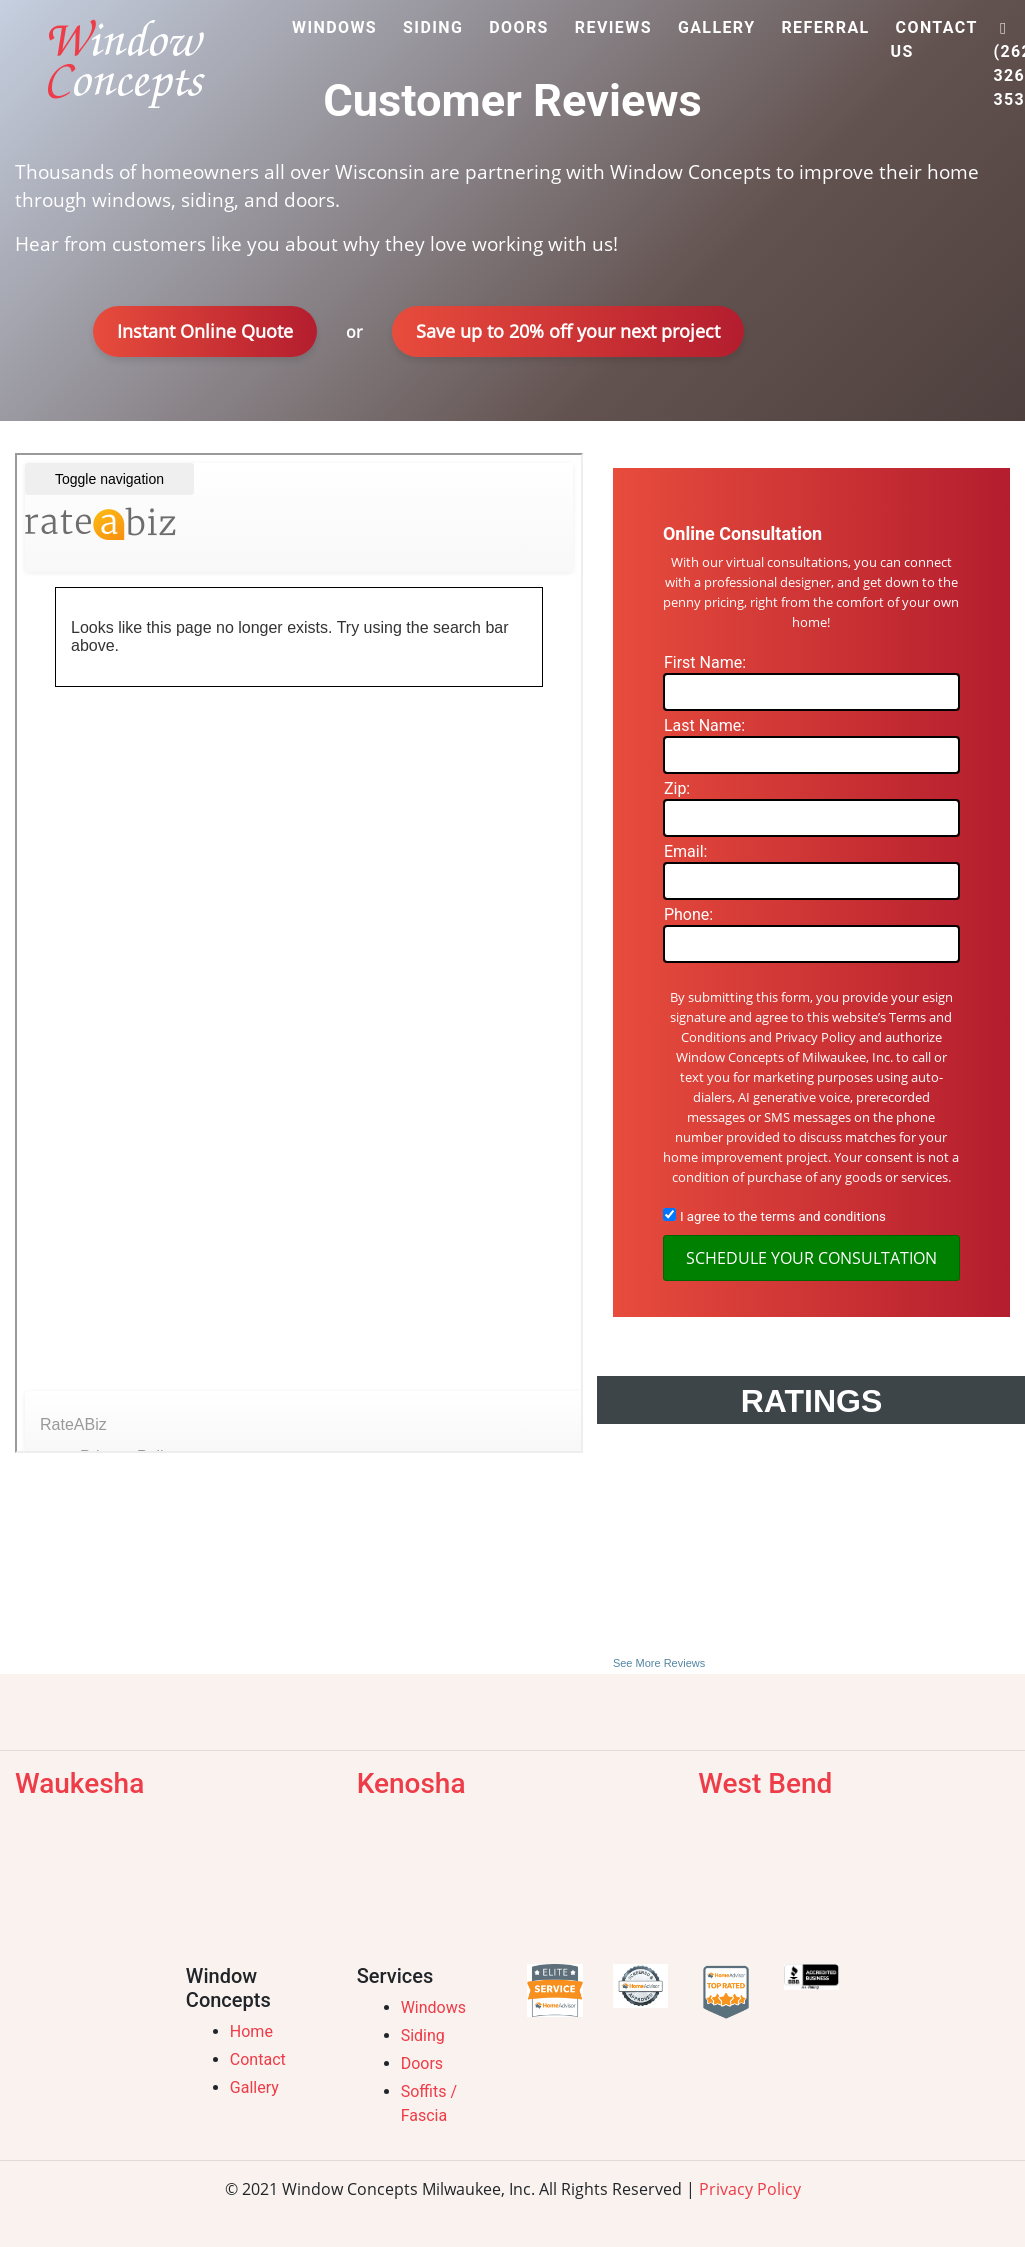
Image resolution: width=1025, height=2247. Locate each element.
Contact (258, 2059)
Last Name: (704, 725)
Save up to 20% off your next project (568, 331)
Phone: (688, 914)
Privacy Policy (750, 2189)
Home (251, 2031)
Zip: (677, 788)
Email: (685, 851)
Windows (433, 2007)
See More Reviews (659, 1663)
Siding (423, 2035)
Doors (422, 2063)
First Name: (705, 662)
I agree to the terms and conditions (783, 1216)
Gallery (254, 2087)
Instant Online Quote (205, 331)
